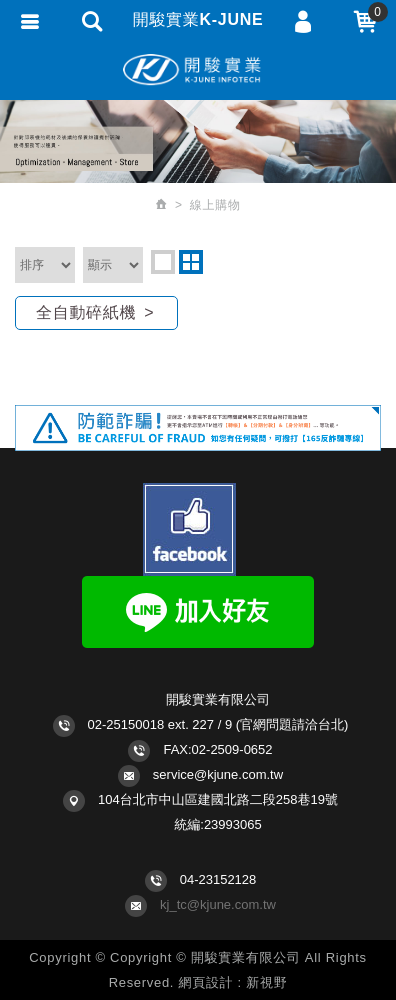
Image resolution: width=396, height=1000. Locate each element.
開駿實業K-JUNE (198, 70)
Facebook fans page (189, 529)
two (191, 262)
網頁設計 (206, 982)
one (163, 262)
